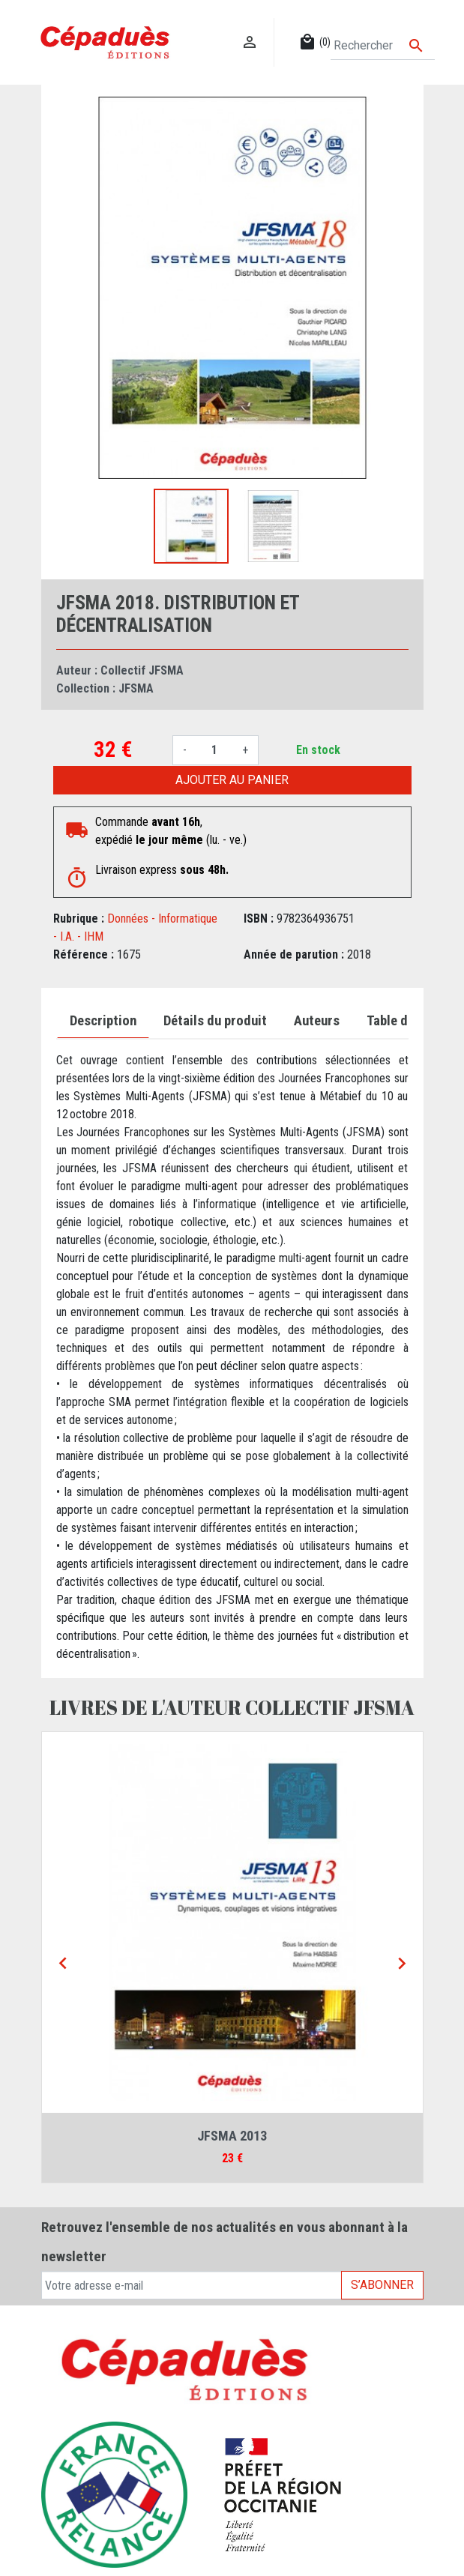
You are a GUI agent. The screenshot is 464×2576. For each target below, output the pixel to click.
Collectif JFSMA (142, 670)
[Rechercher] (382, 45)
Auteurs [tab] (317, 1021)
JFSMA (136, 688)
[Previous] (63, 1963)
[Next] (402, 1963)
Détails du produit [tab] (215, 1021)
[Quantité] (214, 750)
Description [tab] (103, 1021)
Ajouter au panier (232, 780)
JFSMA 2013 (232, 2136)
